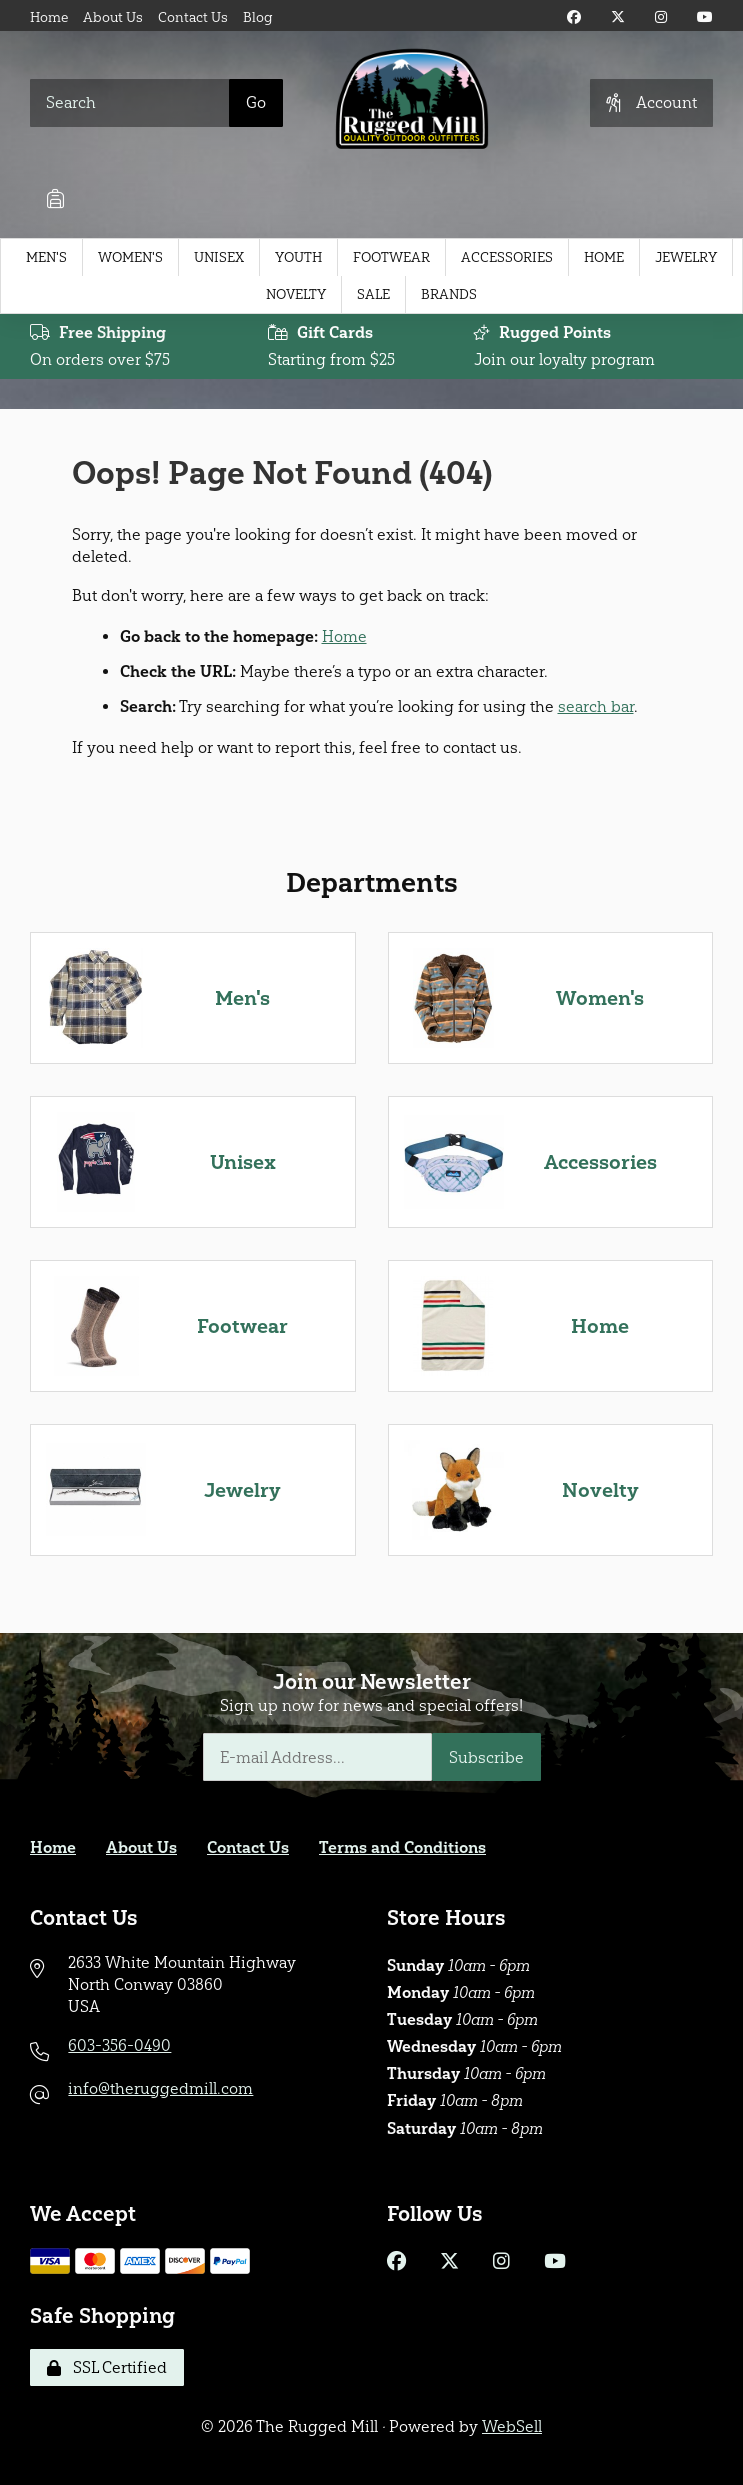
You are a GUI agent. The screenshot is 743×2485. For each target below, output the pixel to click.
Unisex (219, 257)
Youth (298, 257)
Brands (449, 294)
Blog (258, 17)
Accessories (507, 257)
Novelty (296, 294)
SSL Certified (107, 2367)
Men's (46, 257)
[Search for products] (130, 103)
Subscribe (486, 1757)
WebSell (512, 2426)
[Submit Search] (256, 103)
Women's (130, 257)
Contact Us (193, 17)
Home (49, 17)
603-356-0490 (119, 2045)
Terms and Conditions (402, 1847)
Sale (373, 294)
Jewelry (686, 257)
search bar (596, 706)
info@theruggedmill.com (160, 2088)
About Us (113, 17)
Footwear (391, 257)
